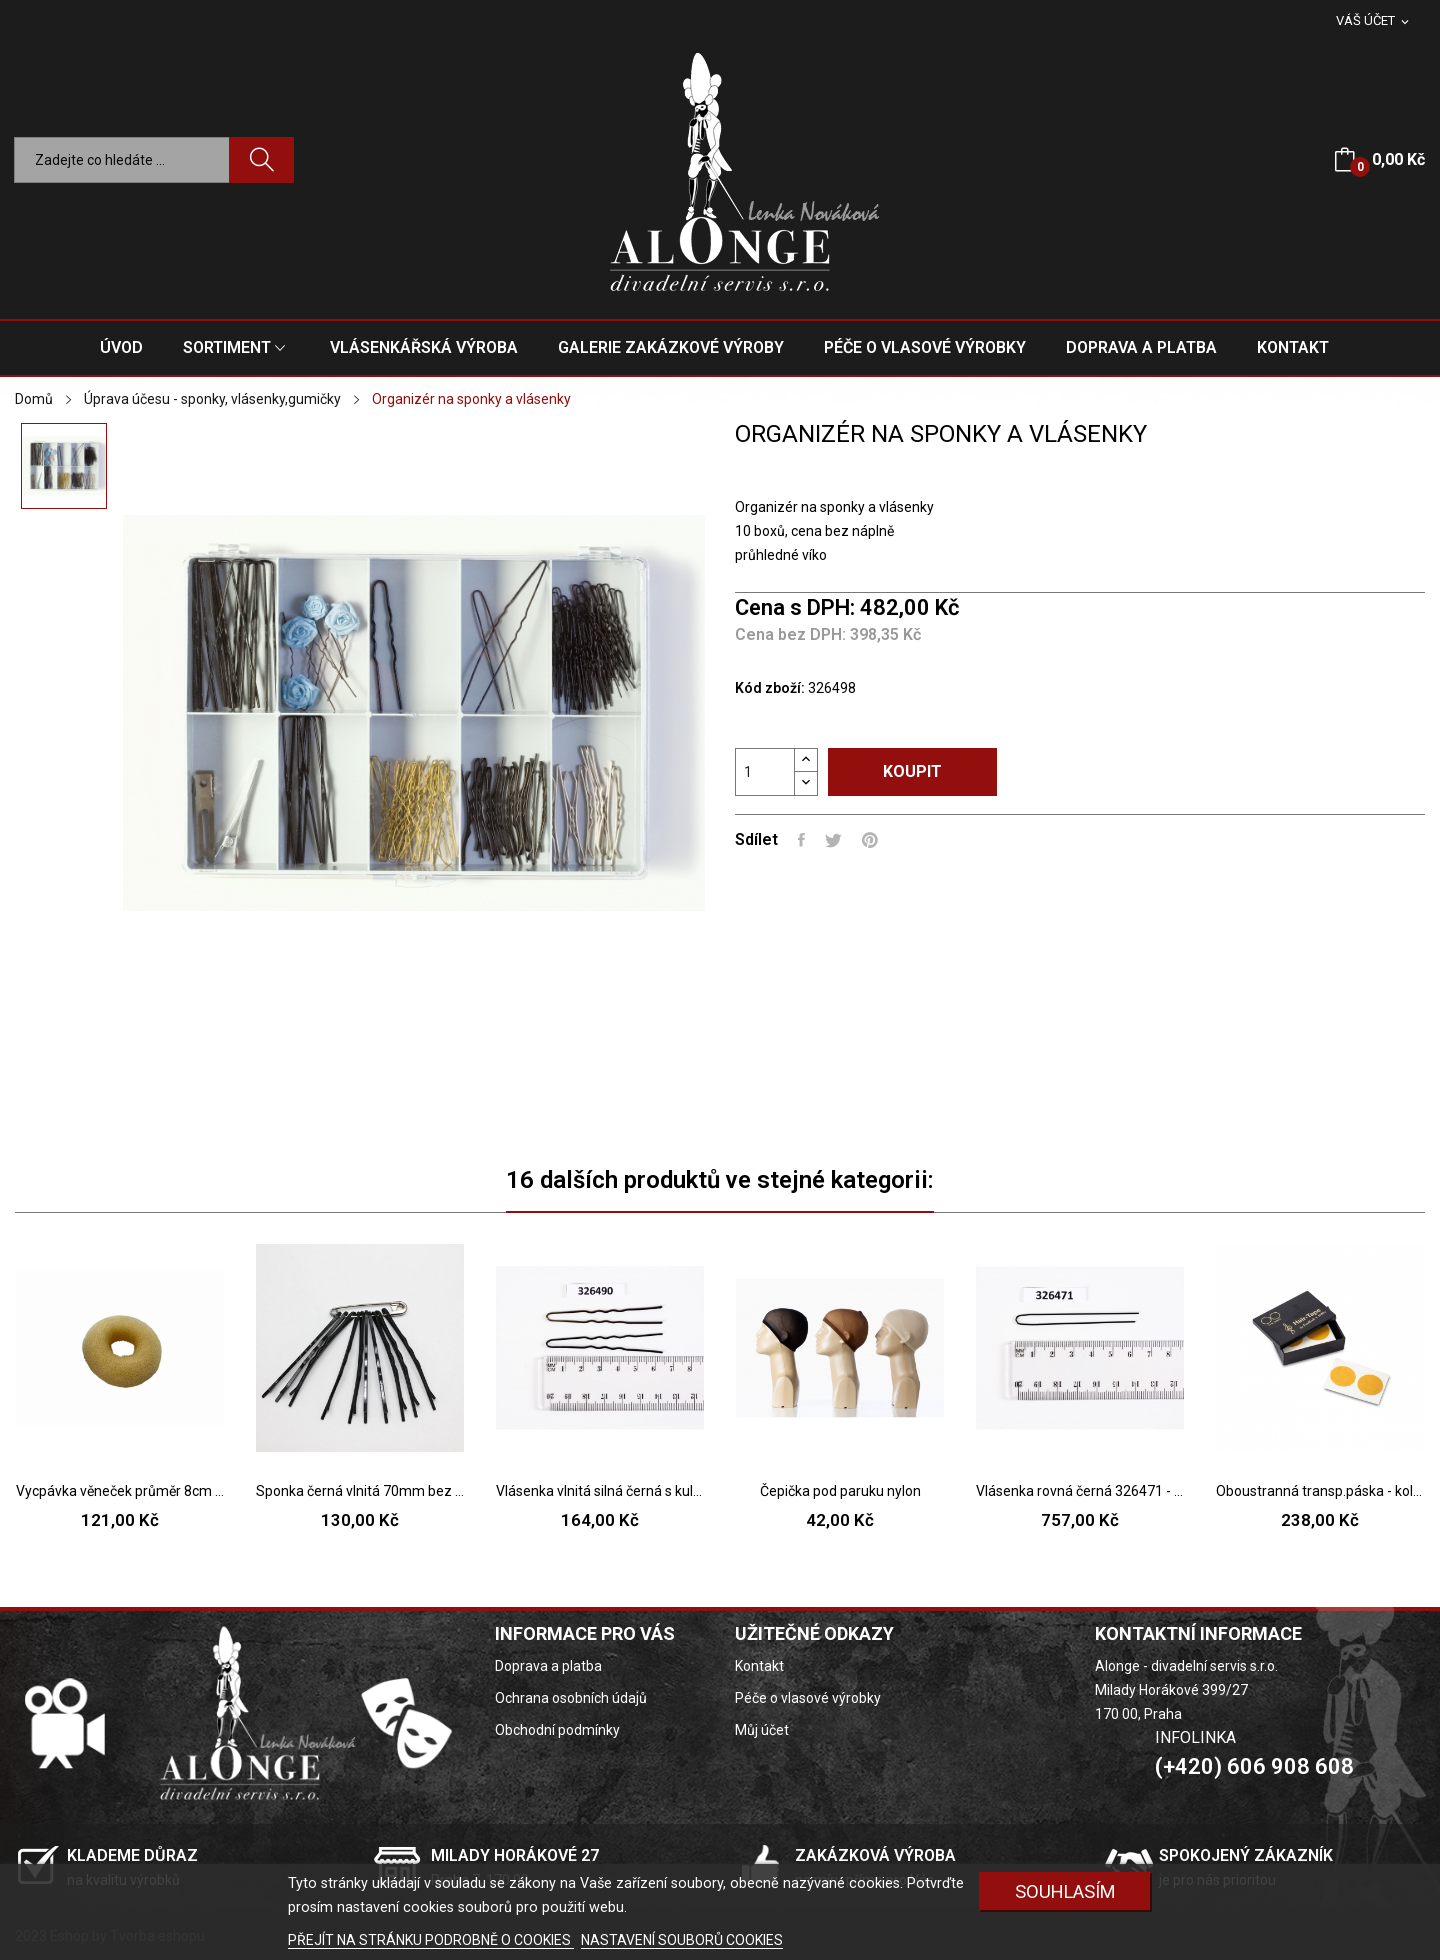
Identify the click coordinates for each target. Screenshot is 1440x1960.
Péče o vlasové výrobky (808, 1698)
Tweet (833, 840)
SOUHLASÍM (1065, 1891)
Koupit (912, 771)
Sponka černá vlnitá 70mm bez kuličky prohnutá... (360, 1491)
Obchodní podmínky (557, 1730)
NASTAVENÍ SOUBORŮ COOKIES (682, 1940)
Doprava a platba (548, 1666)
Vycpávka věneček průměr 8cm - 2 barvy (120, 1491)
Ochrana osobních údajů (571, 1698)
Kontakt (759, 1666)
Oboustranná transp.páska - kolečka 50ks (1320, 1491)
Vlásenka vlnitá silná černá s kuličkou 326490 (600, 1491)
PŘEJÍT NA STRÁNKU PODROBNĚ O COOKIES (431, 1940)
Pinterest (870, 840)
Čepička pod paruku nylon (840, 1491)
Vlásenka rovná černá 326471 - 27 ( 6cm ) (1080, 1491)
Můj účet (762, 1730)
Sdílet (801, 840)
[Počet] (765, 772)
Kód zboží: (770, 688)
